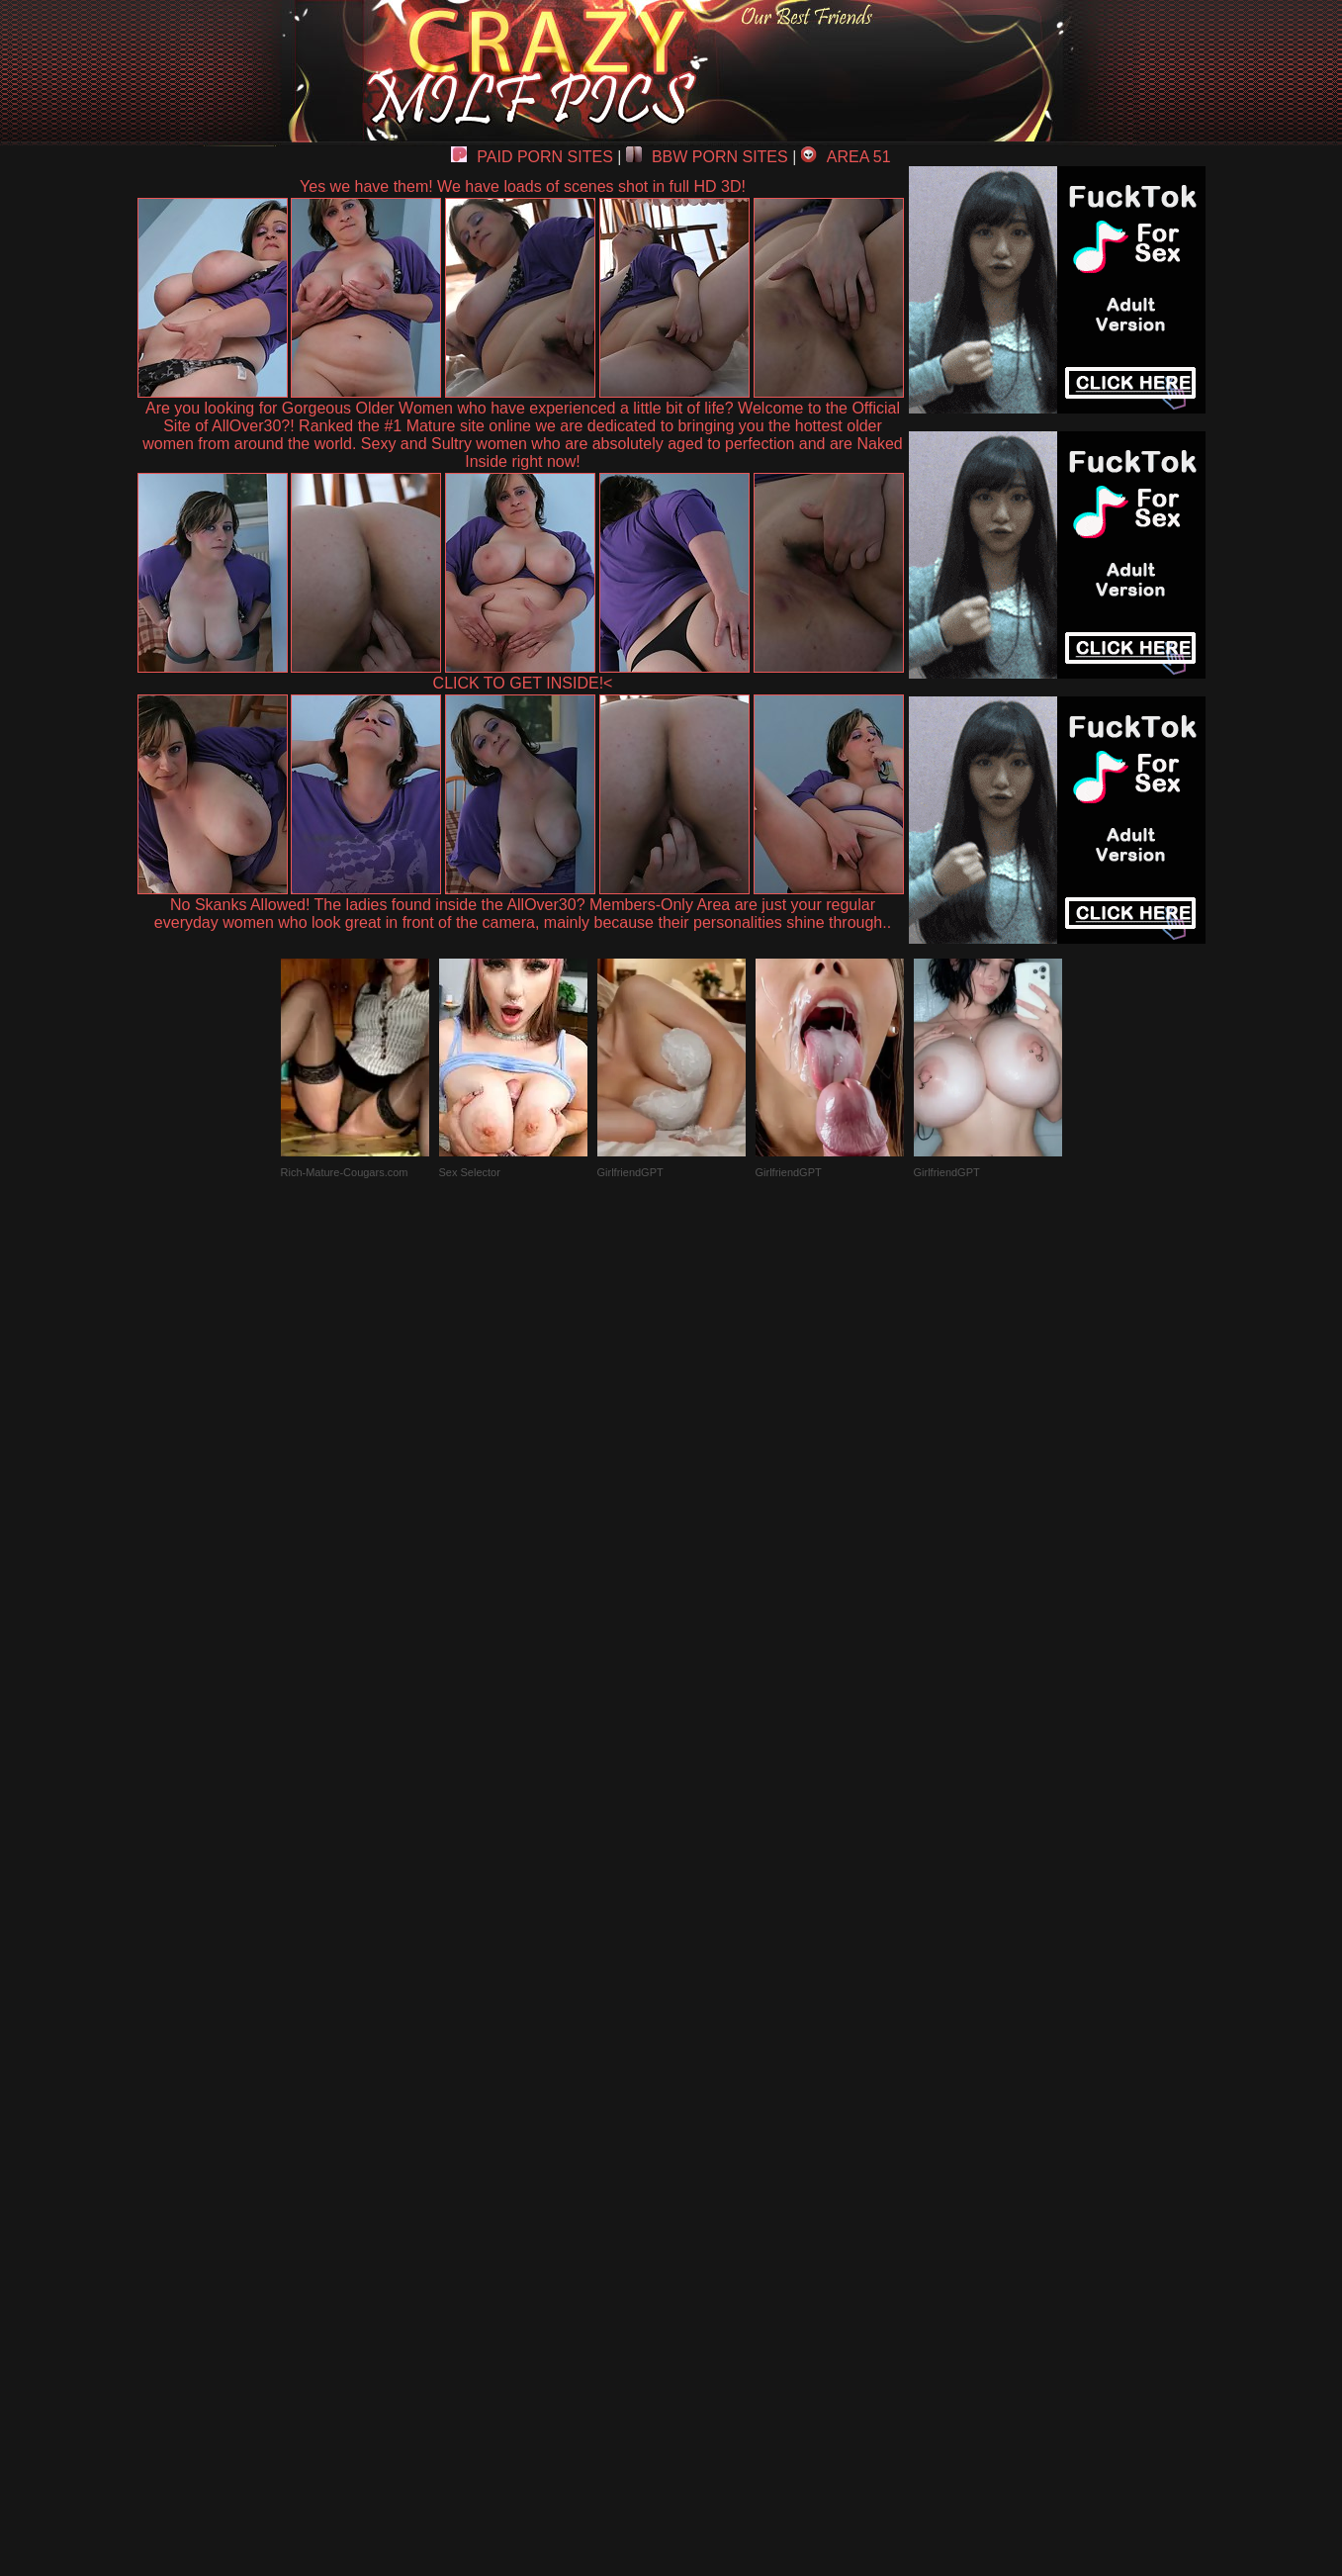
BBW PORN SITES (707, 156)
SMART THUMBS (706, 2116)
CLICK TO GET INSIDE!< (523, 683)
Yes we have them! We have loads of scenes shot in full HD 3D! (523, 186)
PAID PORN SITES (532, 156)
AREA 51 (846, 156)
